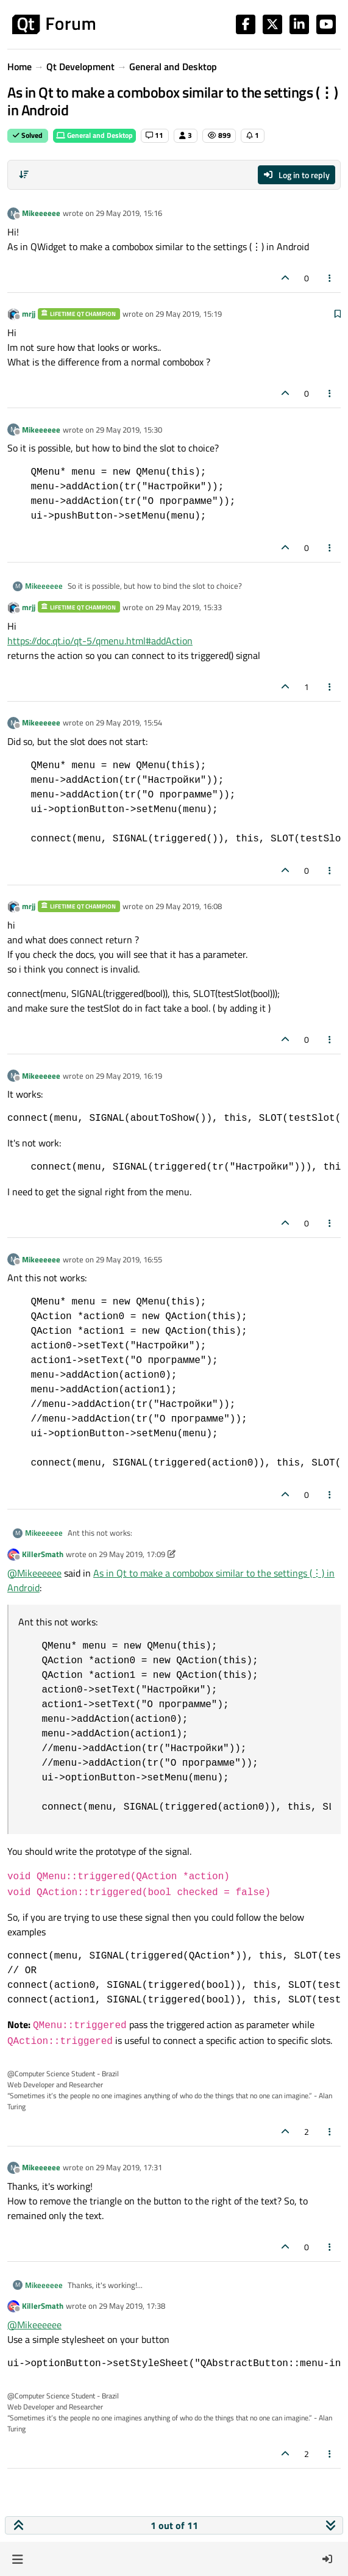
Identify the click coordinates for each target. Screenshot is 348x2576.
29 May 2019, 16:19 (129, 1076)
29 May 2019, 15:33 (188, 607)
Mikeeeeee (41, 213)
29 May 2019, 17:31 (129, 2167)
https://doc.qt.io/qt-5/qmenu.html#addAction (100, 640)
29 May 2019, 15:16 (129, 213)
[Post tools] (330, 277)
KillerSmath (42, 1554)
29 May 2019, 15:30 (129, 429)
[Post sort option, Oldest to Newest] (24, 174)
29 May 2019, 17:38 (132, 2306)
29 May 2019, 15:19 (188, 314)
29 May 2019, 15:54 (129, 722)
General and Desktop (94, 135)
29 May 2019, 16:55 (129, 1259)
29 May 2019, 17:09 (132, 1554)
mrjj (28, 314)
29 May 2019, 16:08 (188, 906)
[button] (17, 2559)
